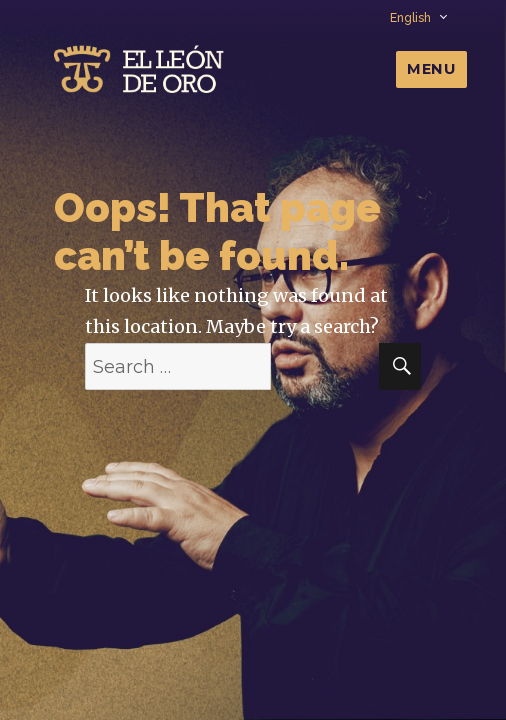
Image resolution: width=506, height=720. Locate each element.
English (418, 18)
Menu (431, 69)
